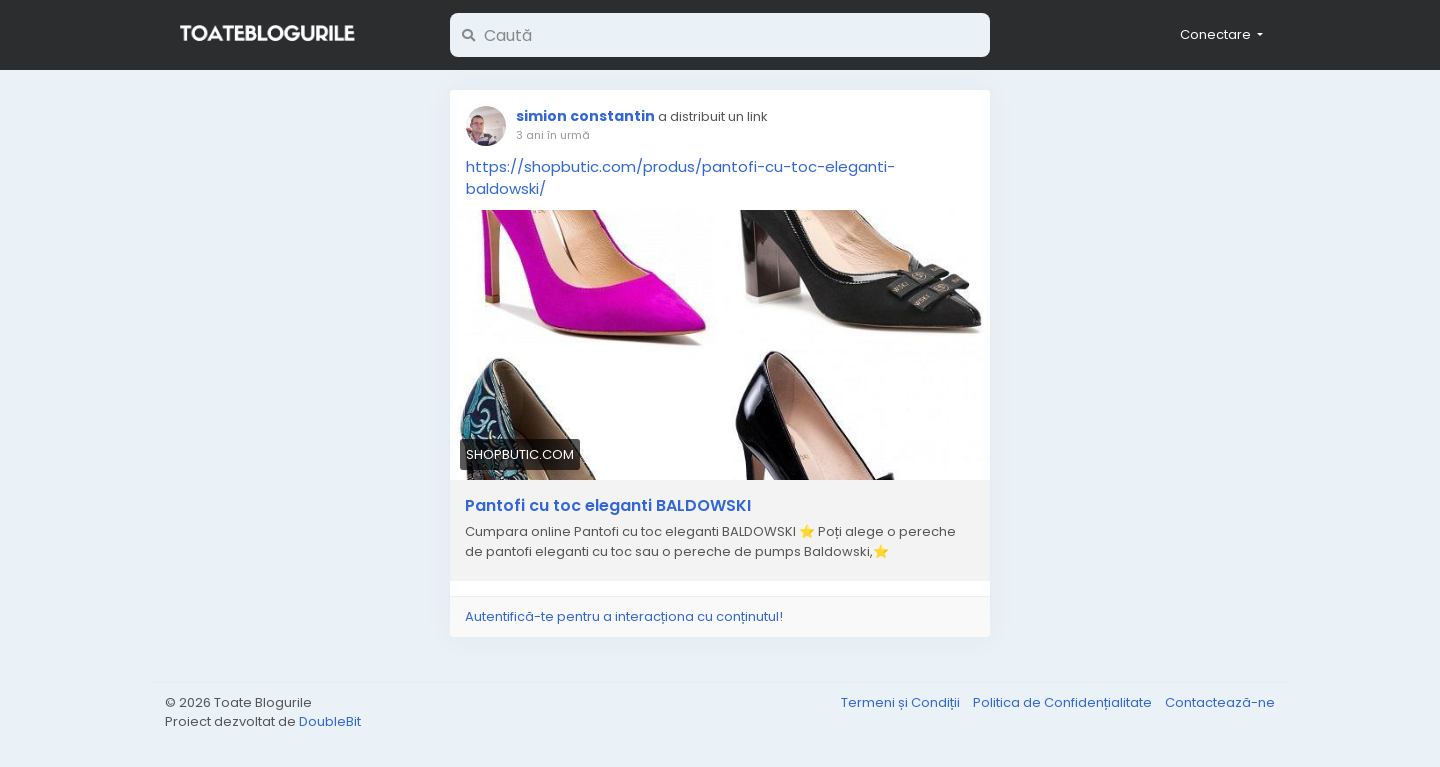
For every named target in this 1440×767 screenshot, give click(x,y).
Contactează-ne (1220, 702)
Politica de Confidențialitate (1064, 702)
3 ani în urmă (553, 135)
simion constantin (585, 116)
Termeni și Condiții (902, 702)
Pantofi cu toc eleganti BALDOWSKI (608, 506)
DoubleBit (330, 721)
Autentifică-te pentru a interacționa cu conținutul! (624, 616)
